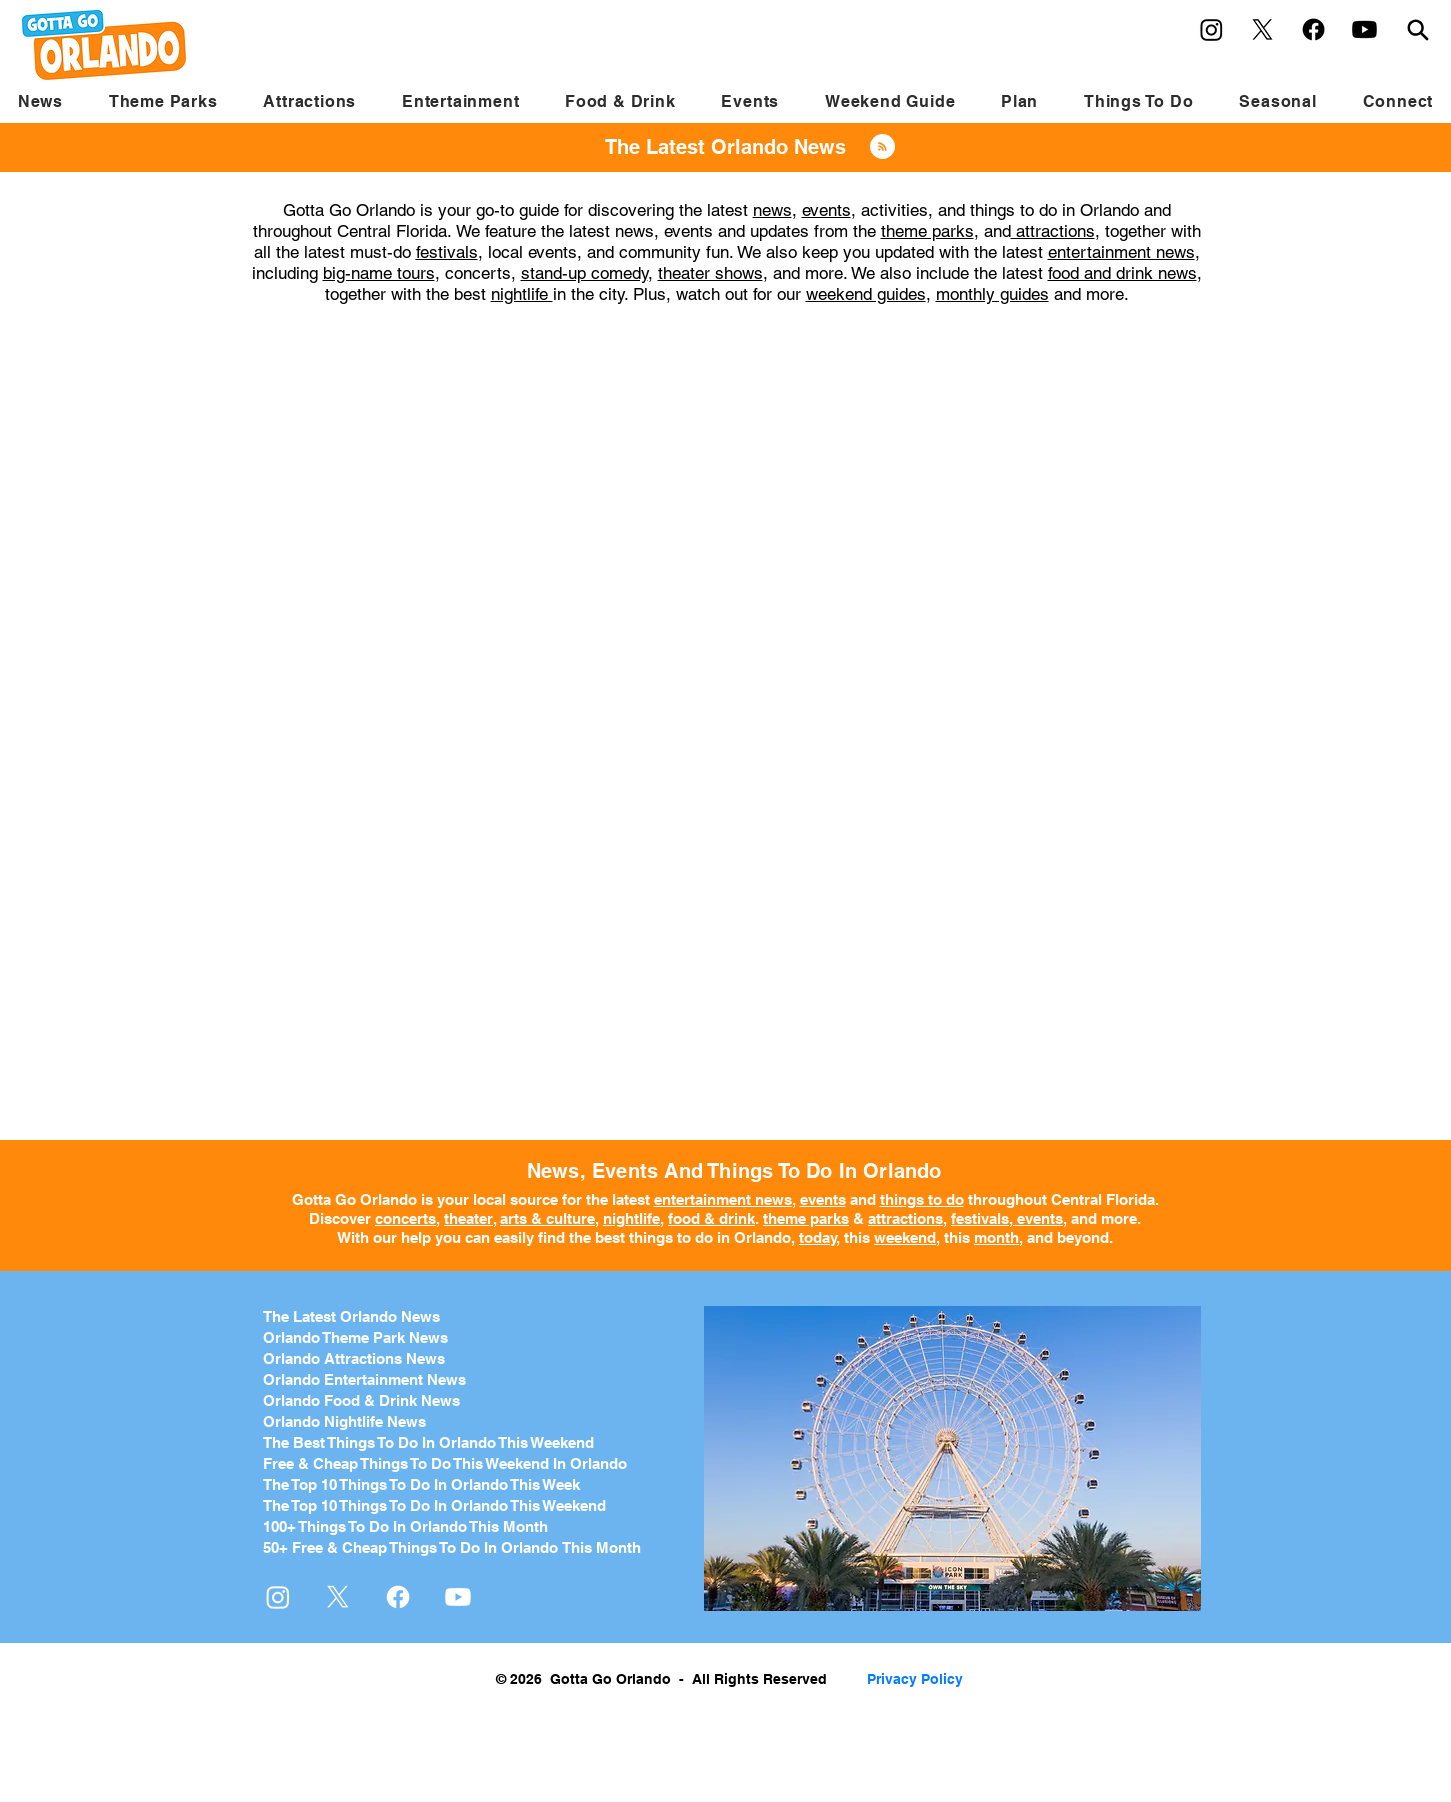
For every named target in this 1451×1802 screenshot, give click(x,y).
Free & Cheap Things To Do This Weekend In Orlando (445, 1463)
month (996, 1237)
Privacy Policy (915, 1679)
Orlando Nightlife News (344, 1421)
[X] (1262, 29)
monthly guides (992, 294)
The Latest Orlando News (351, 1316)
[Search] (1418, 29)
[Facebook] (1313, 29)
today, (819, 1237)
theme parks (927, 231)
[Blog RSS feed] (882, 147)
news (772, 210)
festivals (447, 252)
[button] (163, 101)
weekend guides (866, 294)
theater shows (710, 273)
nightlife (522, 294)
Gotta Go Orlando (354, 1199)
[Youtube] (1364, 29)
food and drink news (1122, 273)
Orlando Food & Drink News (361, 1400)
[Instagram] (1211, 29)
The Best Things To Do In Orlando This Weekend (428, 1442)
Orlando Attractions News (354, 1358)
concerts (405, 1218)
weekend (905, 1237)
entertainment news (1121, 252)
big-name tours (379, 273)
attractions (1053, 231)
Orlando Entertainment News (364, 1379)
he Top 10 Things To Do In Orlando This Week (426, 1484)
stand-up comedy (584, 273)
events (826, 210)
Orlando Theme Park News (355, 1337)
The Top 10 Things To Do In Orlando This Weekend (434, 1505)
